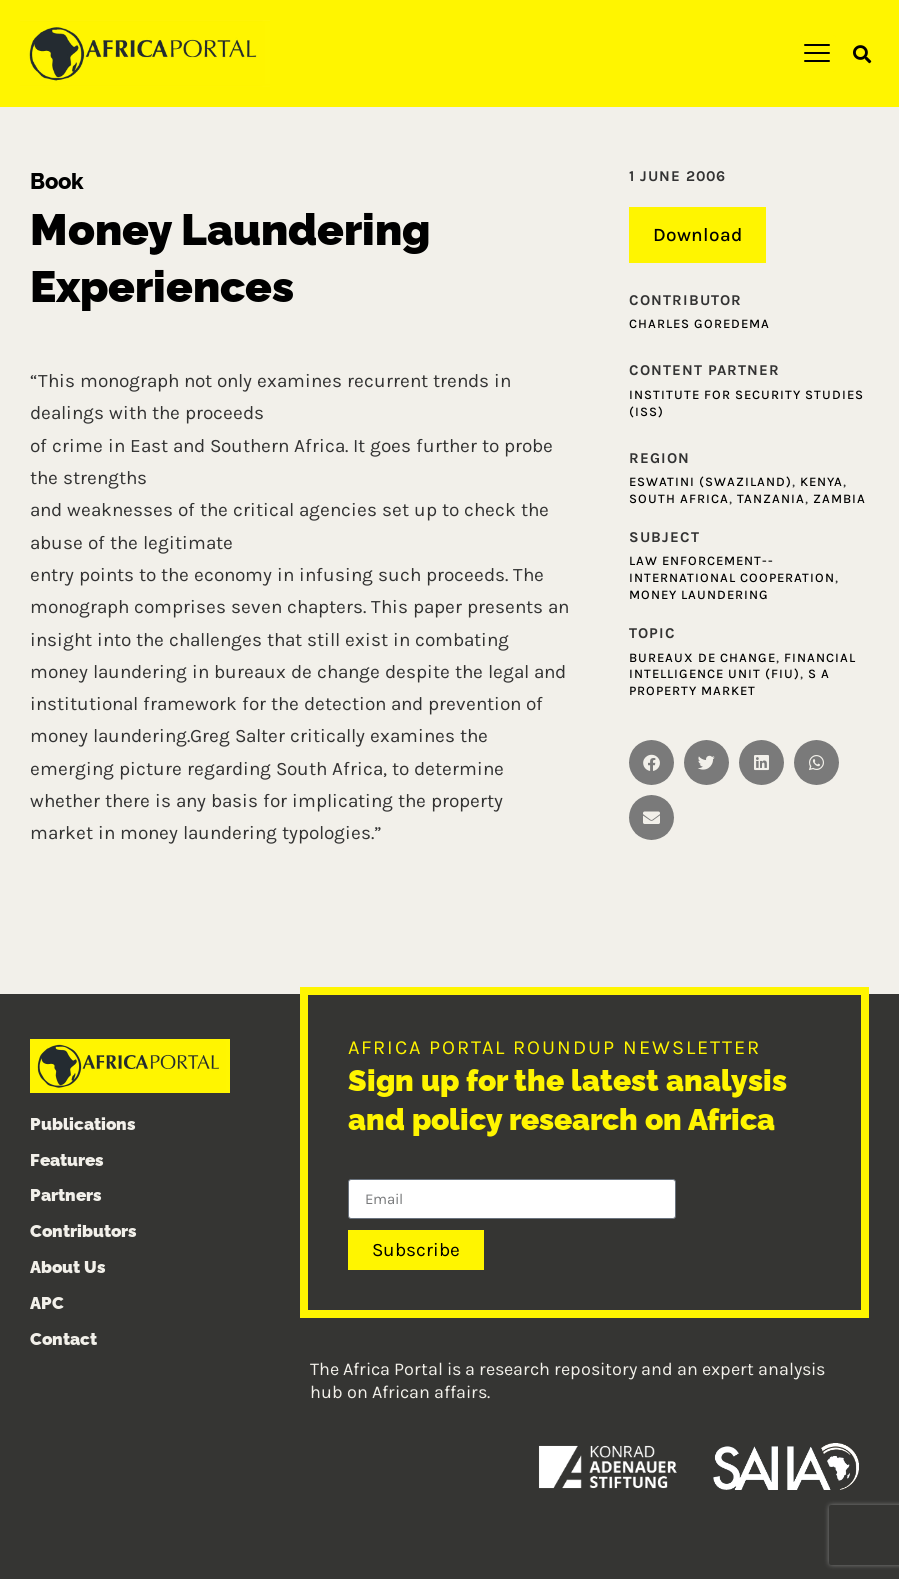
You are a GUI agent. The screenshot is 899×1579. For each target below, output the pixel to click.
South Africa (679, 498)
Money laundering (699, 594)
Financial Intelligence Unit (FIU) (742, 666)
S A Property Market (729, 683)
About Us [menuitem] (68, 1267)
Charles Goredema (699, 323)
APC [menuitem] (47, 1303)
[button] (862, 54)
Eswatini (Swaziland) (710, 481)
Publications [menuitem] (83, 1124)
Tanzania (771, 498)
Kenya (821, 481)
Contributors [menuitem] (83, 1231)
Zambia (839, 498)
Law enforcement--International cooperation (732, 569)
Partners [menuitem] (66, 1195)
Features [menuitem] (67, 1160)
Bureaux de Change (702, 657)
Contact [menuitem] (63, 1339)
